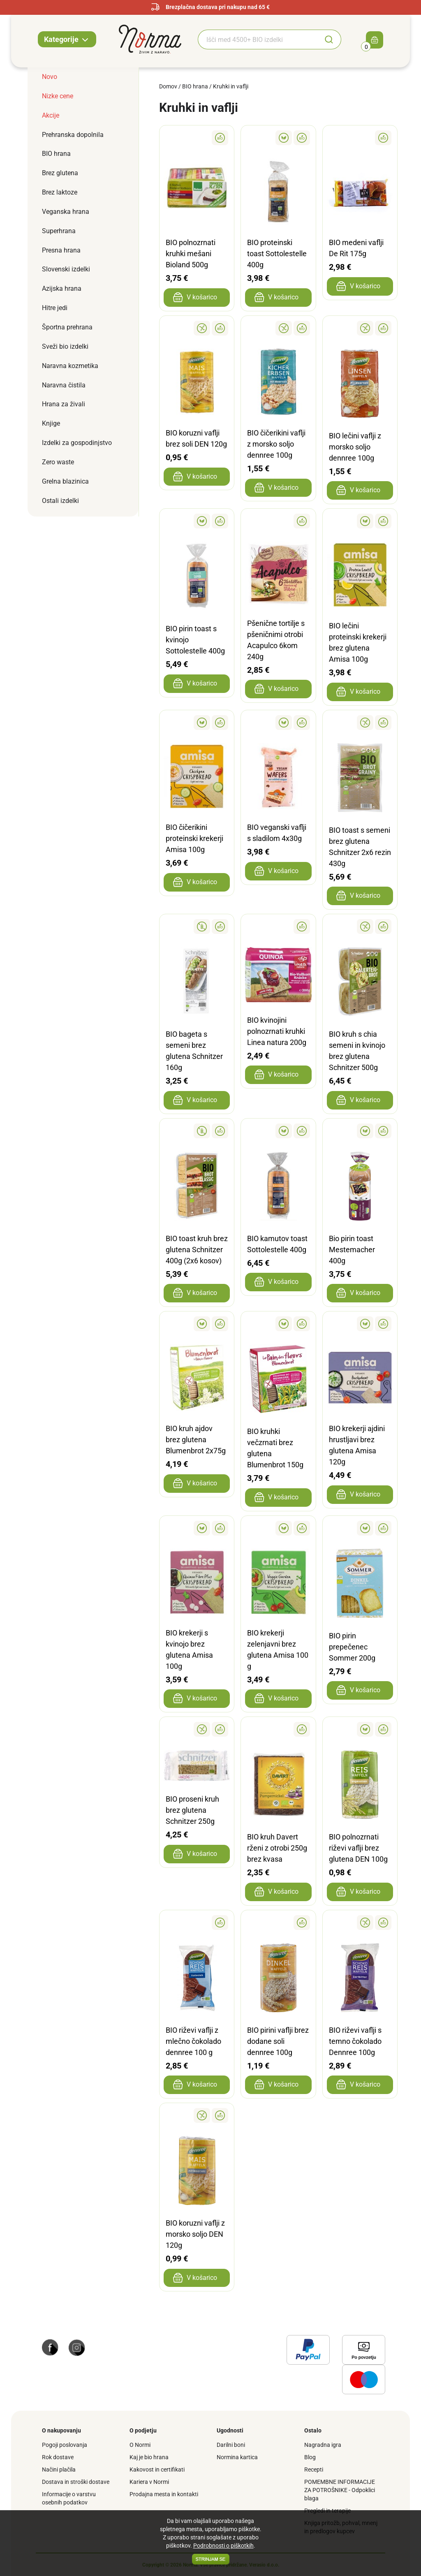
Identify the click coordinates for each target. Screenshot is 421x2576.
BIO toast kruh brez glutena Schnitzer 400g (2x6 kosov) (197, 1249)
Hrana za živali (63, 404)
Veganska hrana (65, 211)
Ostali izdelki (60, 501)
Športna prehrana (67, 327)
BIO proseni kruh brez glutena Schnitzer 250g (192, 1810)
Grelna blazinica (65, 481)
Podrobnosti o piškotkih (223, 2545)
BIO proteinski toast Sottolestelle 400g (277, 253)
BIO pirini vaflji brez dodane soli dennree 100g (278, 2041)
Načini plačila (59, 2469)
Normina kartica (237, 2457)
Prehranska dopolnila (73, 135)
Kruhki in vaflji (230, 86)
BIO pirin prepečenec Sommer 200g (352, 1646)
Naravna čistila (64, 385)
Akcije (50, 115)
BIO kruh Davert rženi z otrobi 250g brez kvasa (277, 1847)
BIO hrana (56, 154)
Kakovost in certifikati (157, 2469)
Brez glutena (60, 173)
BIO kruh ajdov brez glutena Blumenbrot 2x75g (196, 1439)
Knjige (51, 423)
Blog (310, 2457)
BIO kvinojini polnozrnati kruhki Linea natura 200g (276, 1031)
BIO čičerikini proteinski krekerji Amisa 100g (194, 838)
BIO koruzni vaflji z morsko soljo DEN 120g (195, 2234)
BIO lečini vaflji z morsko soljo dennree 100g (355, 446)
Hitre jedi (54, 308)
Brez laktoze (59, 192)
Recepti (313, 2469)
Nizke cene (57, 96)
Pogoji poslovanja (64, 2445)
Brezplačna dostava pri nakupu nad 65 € (210, 7)
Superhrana (59, 231)
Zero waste (58, 462)
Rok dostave (58, 2457)
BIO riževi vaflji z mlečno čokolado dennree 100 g (193, 2041)
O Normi (140, 2445)
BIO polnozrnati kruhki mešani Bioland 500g (190, 253)
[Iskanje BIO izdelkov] (257, 39)
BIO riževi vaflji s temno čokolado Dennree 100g (355, 2041)
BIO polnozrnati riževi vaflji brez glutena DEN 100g (358, 1847)
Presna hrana (61, 250)
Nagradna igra (322, 2445)
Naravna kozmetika (70, 366)
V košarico (195, 297)
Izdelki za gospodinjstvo (77, 443)
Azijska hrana (61, 288)
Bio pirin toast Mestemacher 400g (352, 1249)
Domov (168, 86)
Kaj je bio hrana (149, 2457)
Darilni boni (231, 2445)
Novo (49, 77)
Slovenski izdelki (66, 269)
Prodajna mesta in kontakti (164, 2494)
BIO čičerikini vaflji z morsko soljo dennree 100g (276, 444)
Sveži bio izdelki (65, 346)
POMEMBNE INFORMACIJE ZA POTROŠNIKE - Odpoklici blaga (339, 2490)
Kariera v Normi (149, 2482)
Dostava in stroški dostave (75, 2482)
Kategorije (67, 40)
